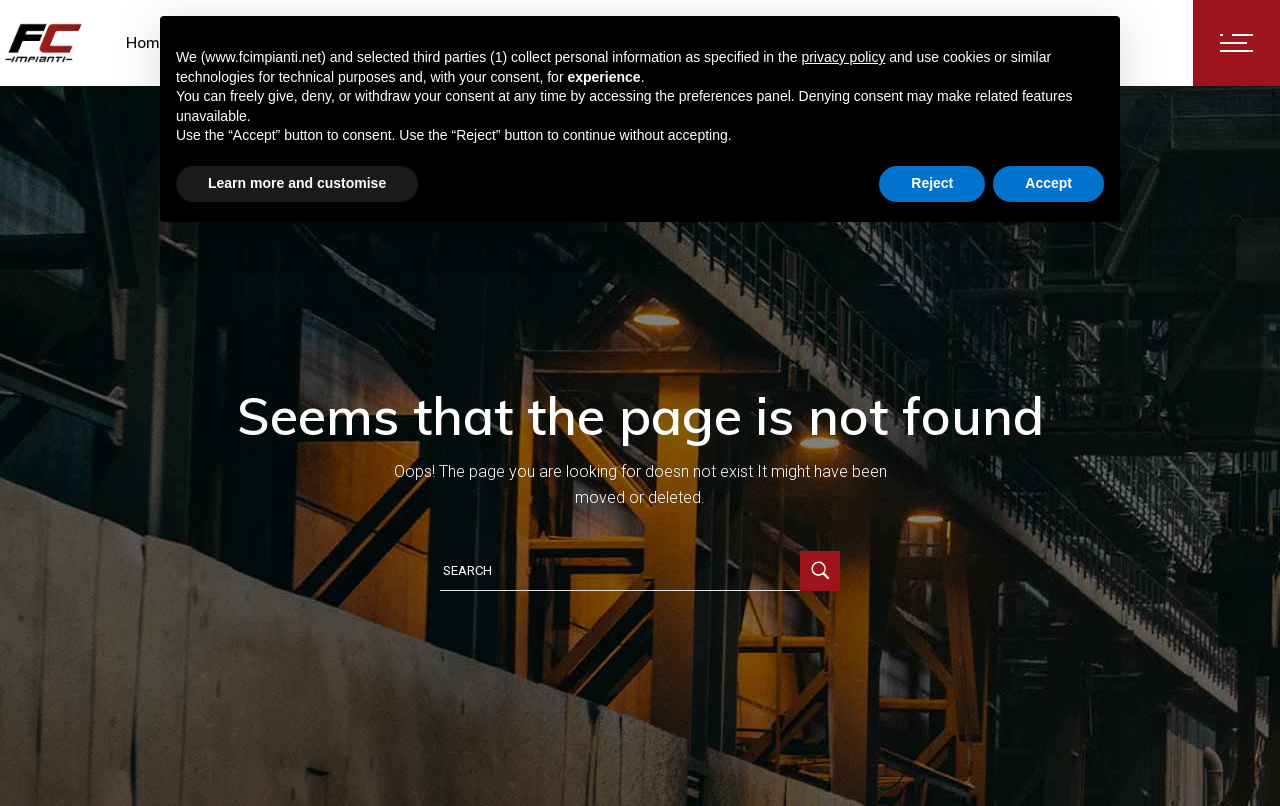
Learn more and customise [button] (297, 183)
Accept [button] (1048, 183)
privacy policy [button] (843, 57)
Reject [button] (932, 183)
